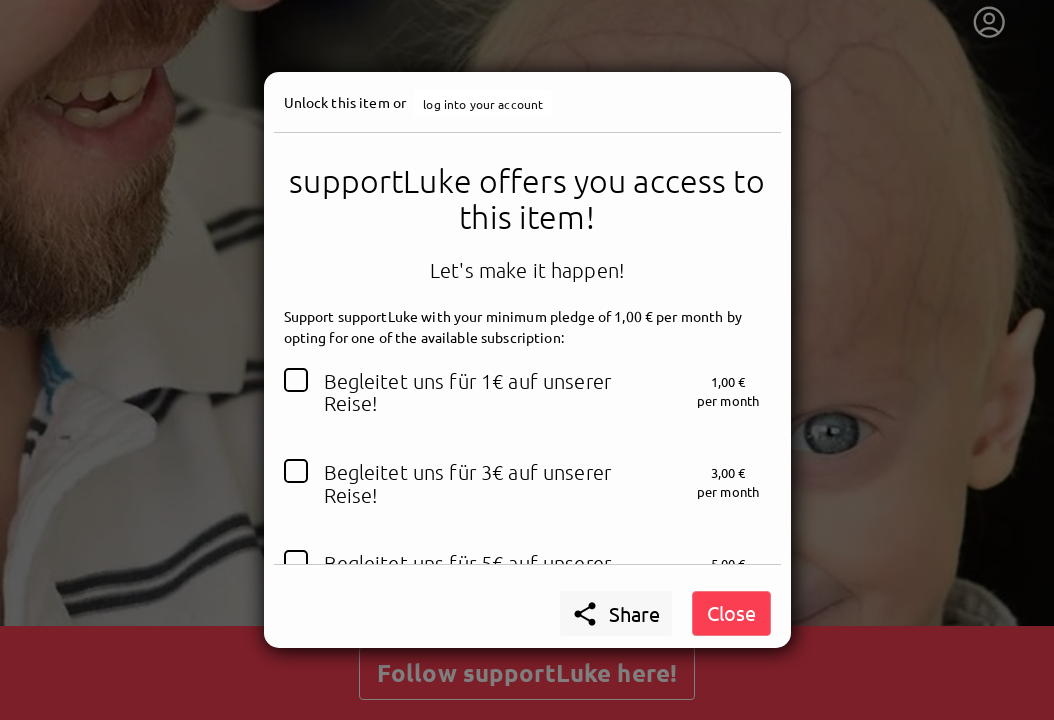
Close (731, 612)
